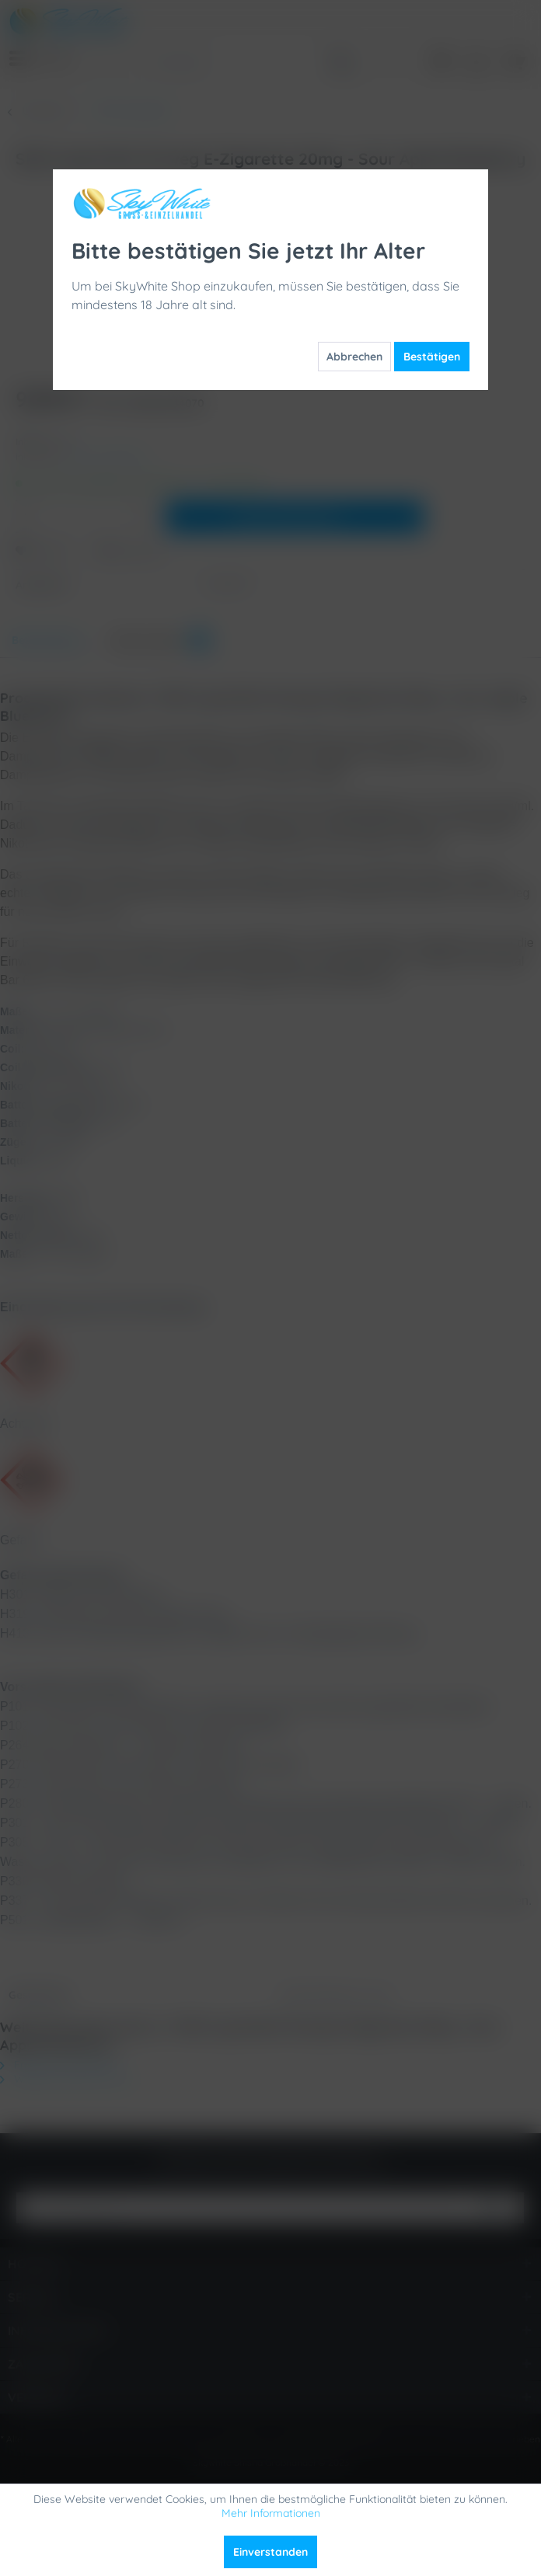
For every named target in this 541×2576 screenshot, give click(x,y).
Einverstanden (270, 2552)
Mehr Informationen (271, 2513)
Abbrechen (354, 357)
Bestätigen (431, 357)
